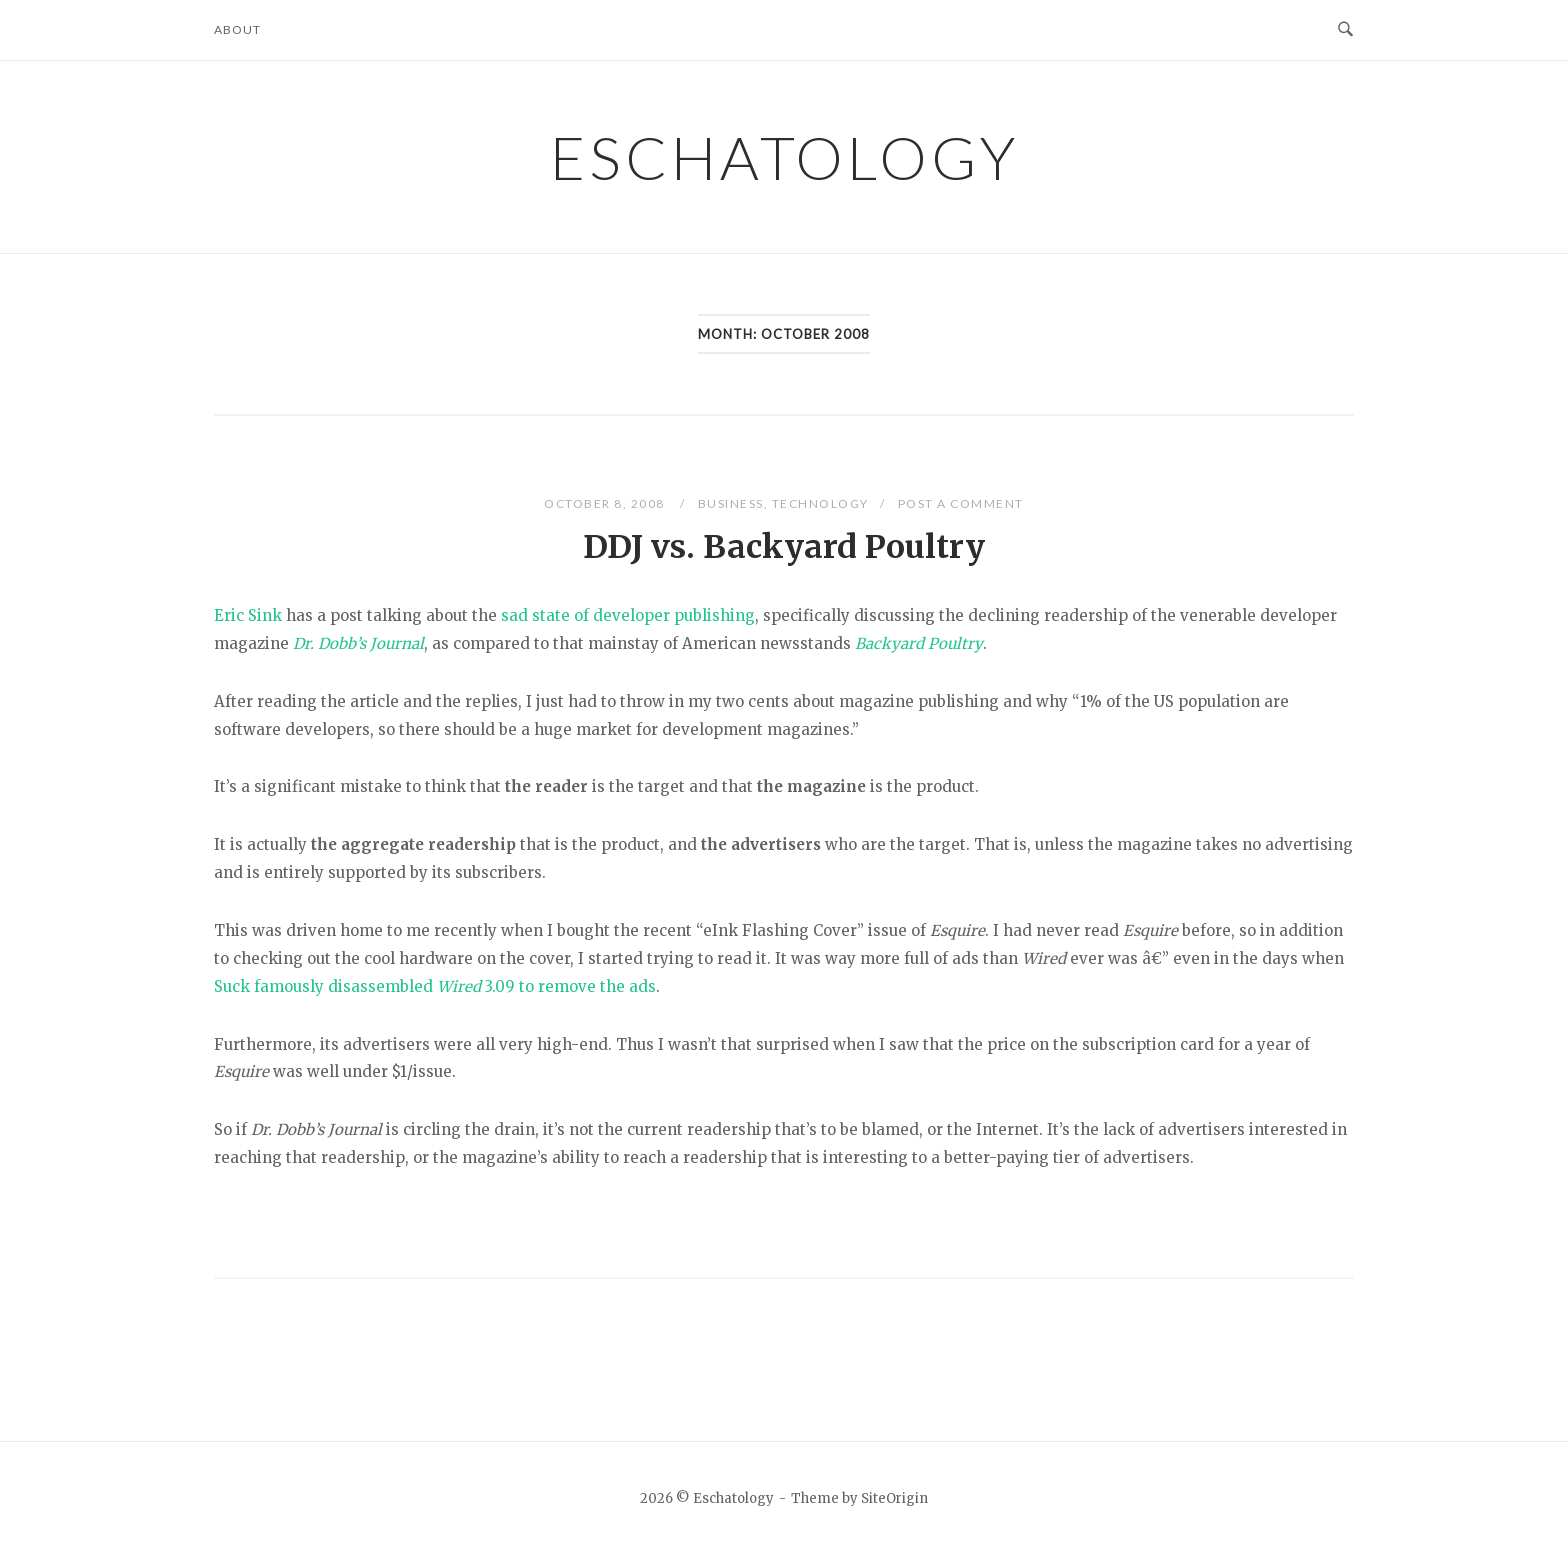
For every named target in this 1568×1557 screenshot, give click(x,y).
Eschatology (784, 157)
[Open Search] (1345, 30)
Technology (820, 503)
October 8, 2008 (606, 503)
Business (731, 503)
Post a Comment (961, 503)
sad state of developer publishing (628, 615)
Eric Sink (248, 615)
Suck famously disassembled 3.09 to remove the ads (435, 986)
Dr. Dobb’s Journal (358, 643)
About (237, 29)
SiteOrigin (894, 1498)
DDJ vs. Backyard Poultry (784, 547)
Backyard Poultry (919, 643)
